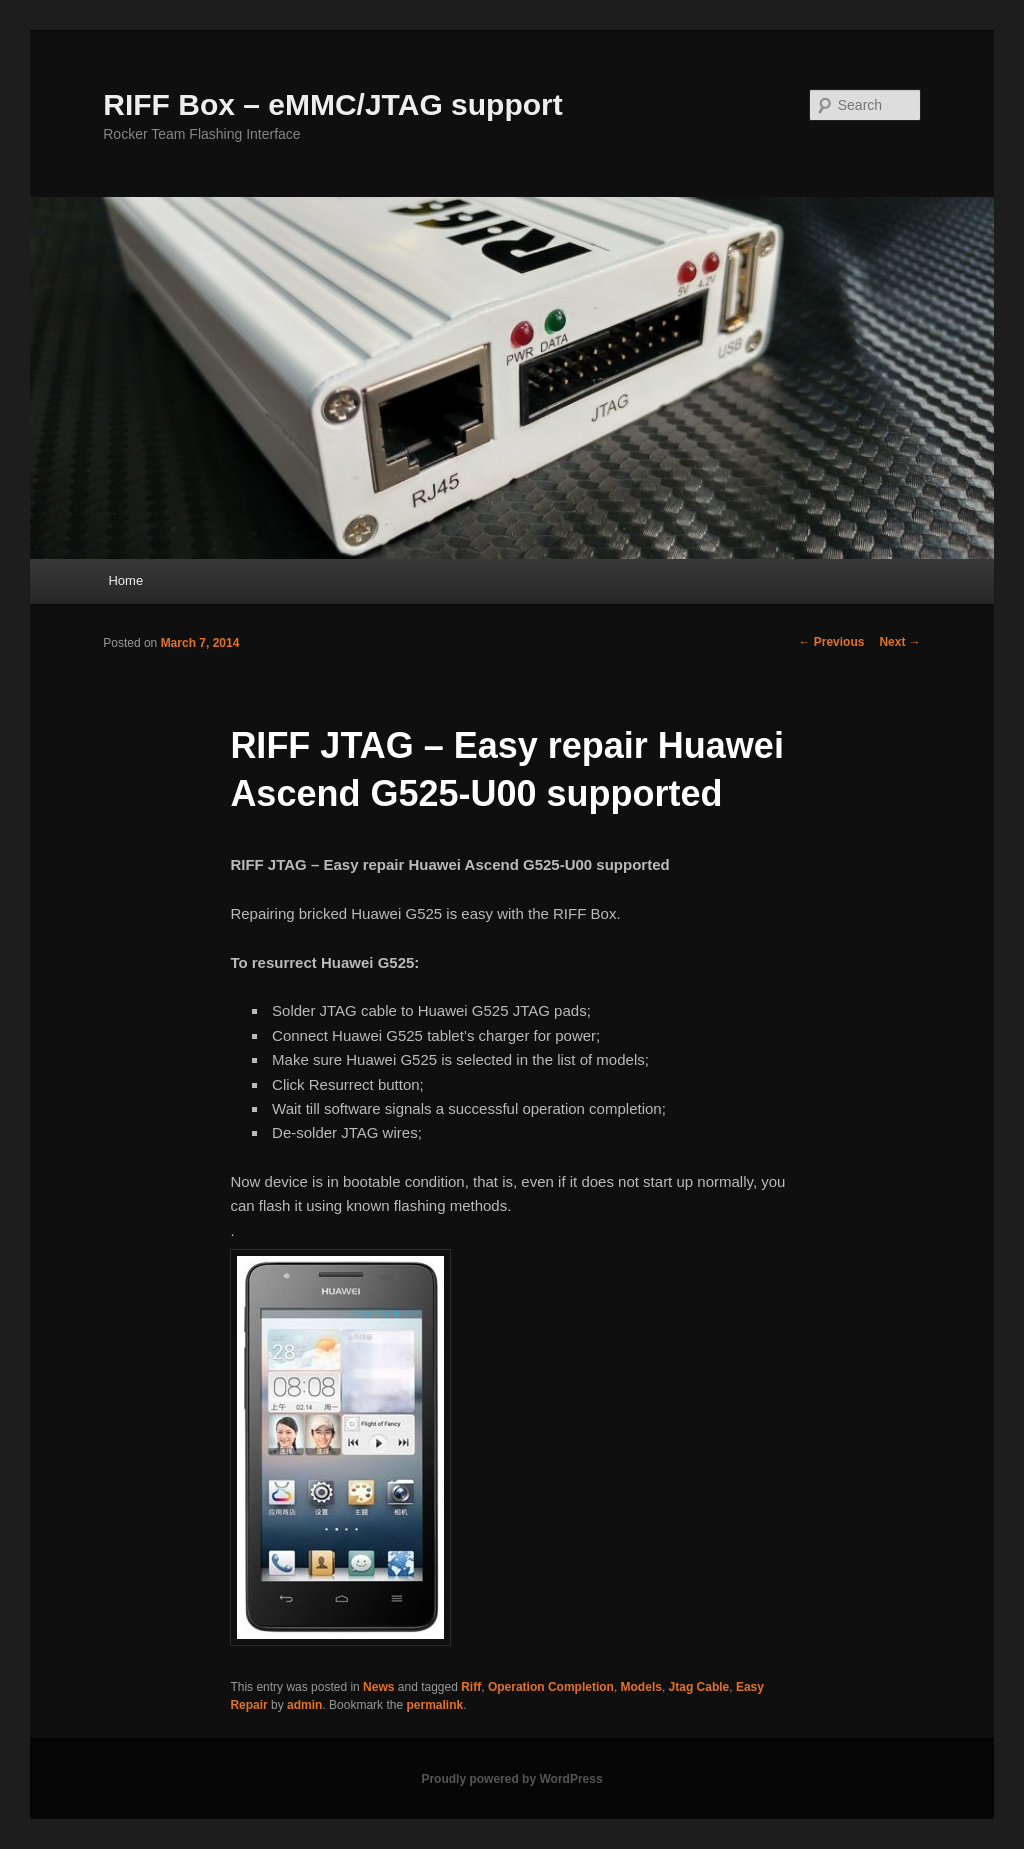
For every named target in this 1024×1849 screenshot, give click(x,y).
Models (641, 1687)
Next (899, 642)
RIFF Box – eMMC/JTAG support (332, 104)
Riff (471, 1687)
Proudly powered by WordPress (511, 1779)
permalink (434, 1705)
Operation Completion (551, 1687)
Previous (831, 642)
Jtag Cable (699, 1687)
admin (304, 1705)
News (378, 1687)
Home (125, 580)
